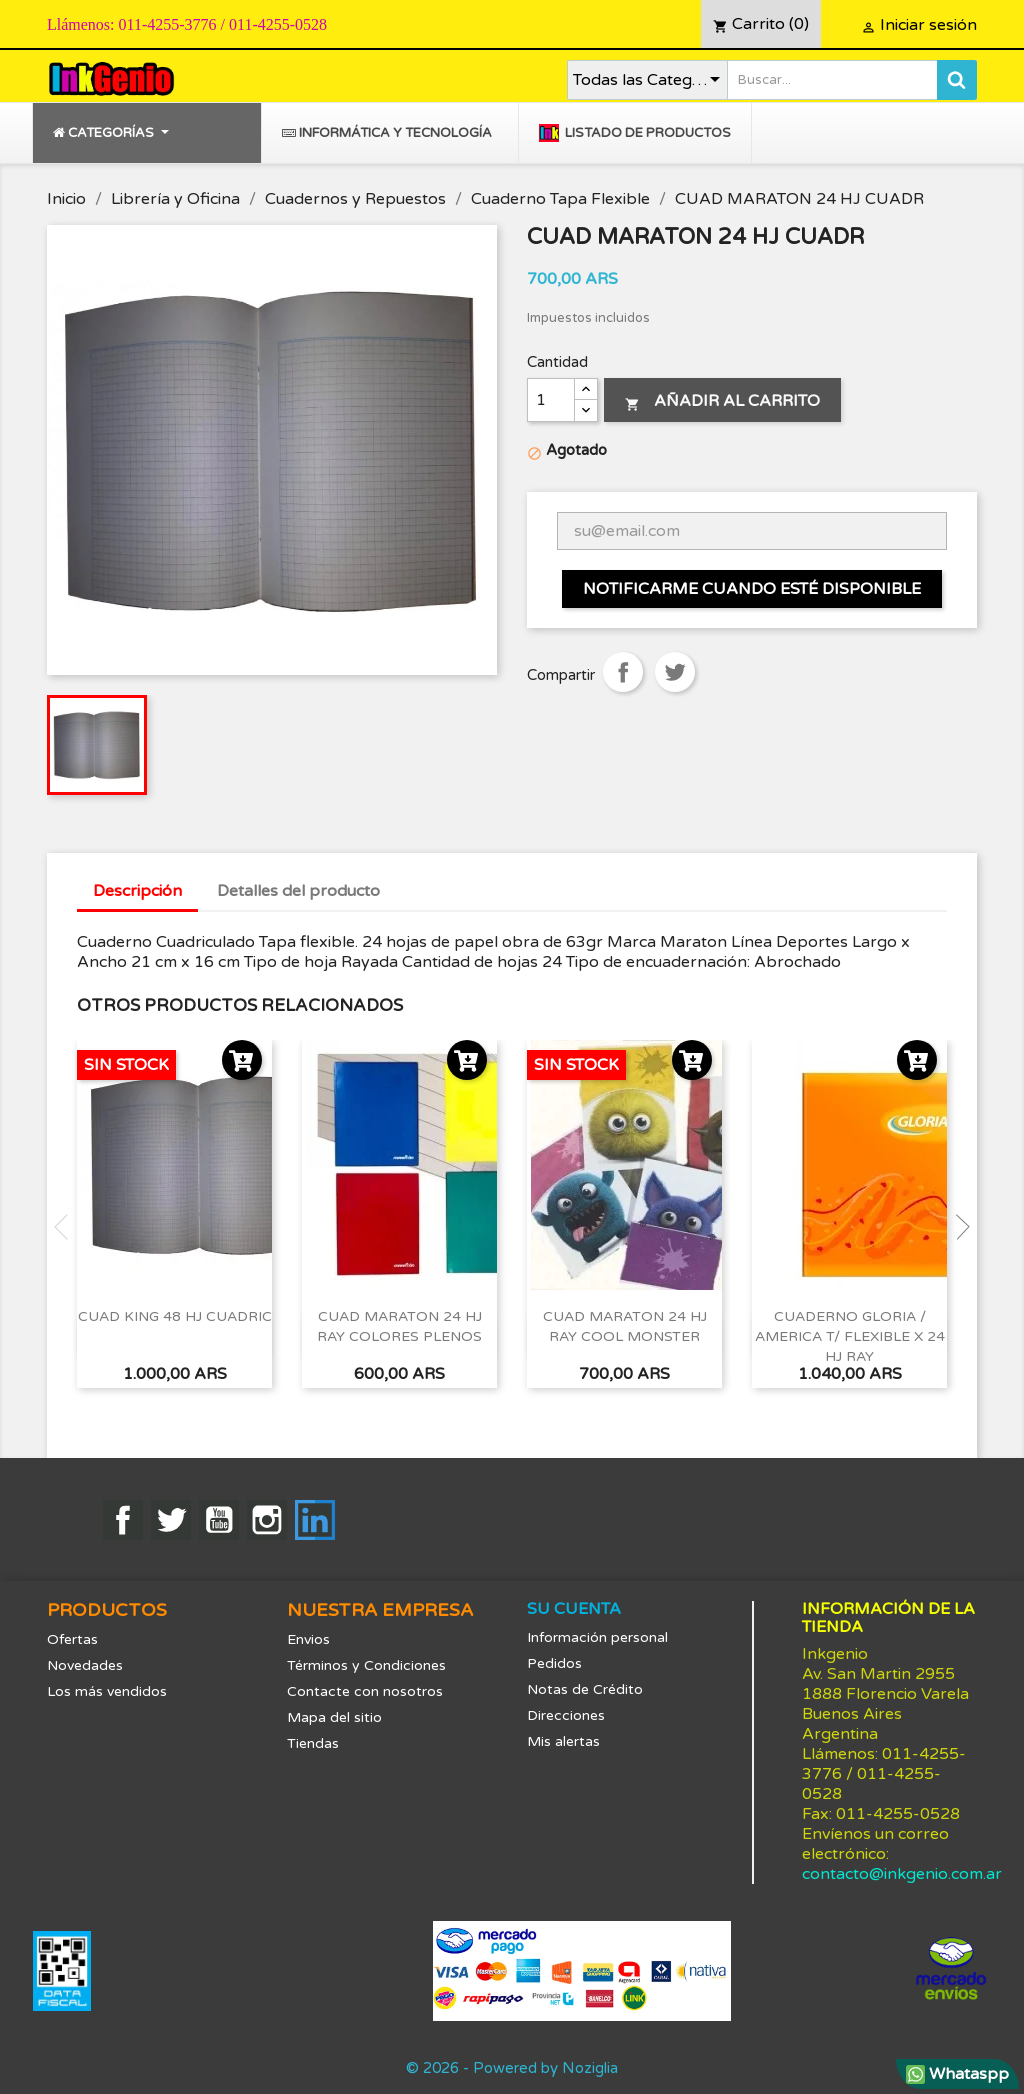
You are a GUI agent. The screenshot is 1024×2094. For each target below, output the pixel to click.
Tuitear (675, 672)
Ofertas (72, 1639)
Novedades (85, 1665)
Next (957, 1227)
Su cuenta (574, 1609)
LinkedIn (315, 1520)
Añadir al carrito (722, 401)
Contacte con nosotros (365, 1691)
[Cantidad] (551, 400)
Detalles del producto (298, 891)
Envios (308, 1639)
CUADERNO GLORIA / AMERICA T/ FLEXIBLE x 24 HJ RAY (850, 1336)
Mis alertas (563, 1741)
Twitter (171, 1520)
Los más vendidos (107, 1691)
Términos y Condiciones (366, 1665)
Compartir (623, 672)
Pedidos (554, 1663)
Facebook (123, 1520)
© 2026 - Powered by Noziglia (512, 2068)
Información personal (597, 1637)
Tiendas (313, 1743)
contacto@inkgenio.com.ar (902, 1874)
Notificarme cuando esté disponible (752, 589)
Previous (67, 1227)
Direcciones (566, 1715)
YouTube (219, 1520)
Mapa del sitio (334, 1717)
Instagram (267, 1520)
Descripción (137, 891)
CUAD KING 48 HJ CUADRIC (175, 1316)
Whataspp (957, 2074)
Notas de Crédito (585, 1689)
